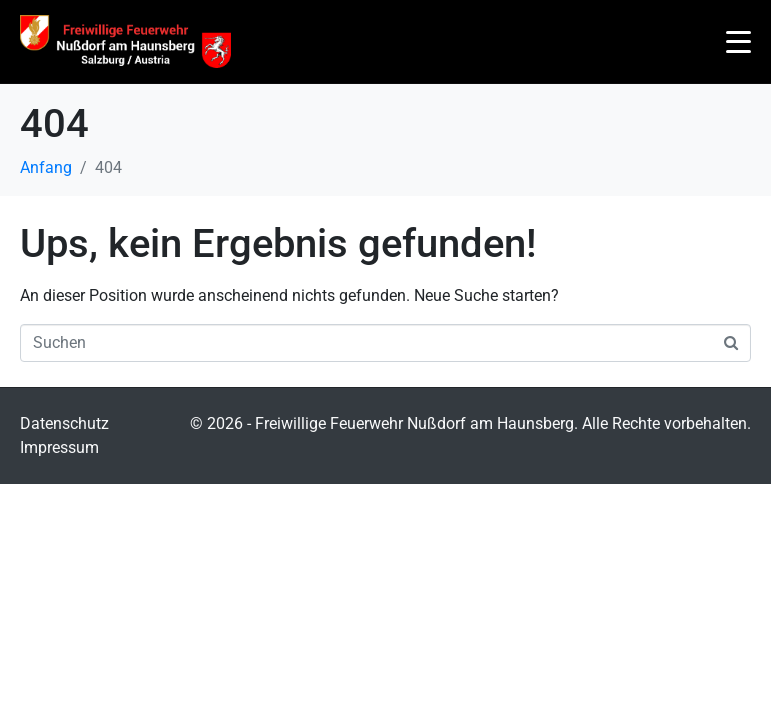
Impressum (59, 447)
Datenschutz (64, 423)
